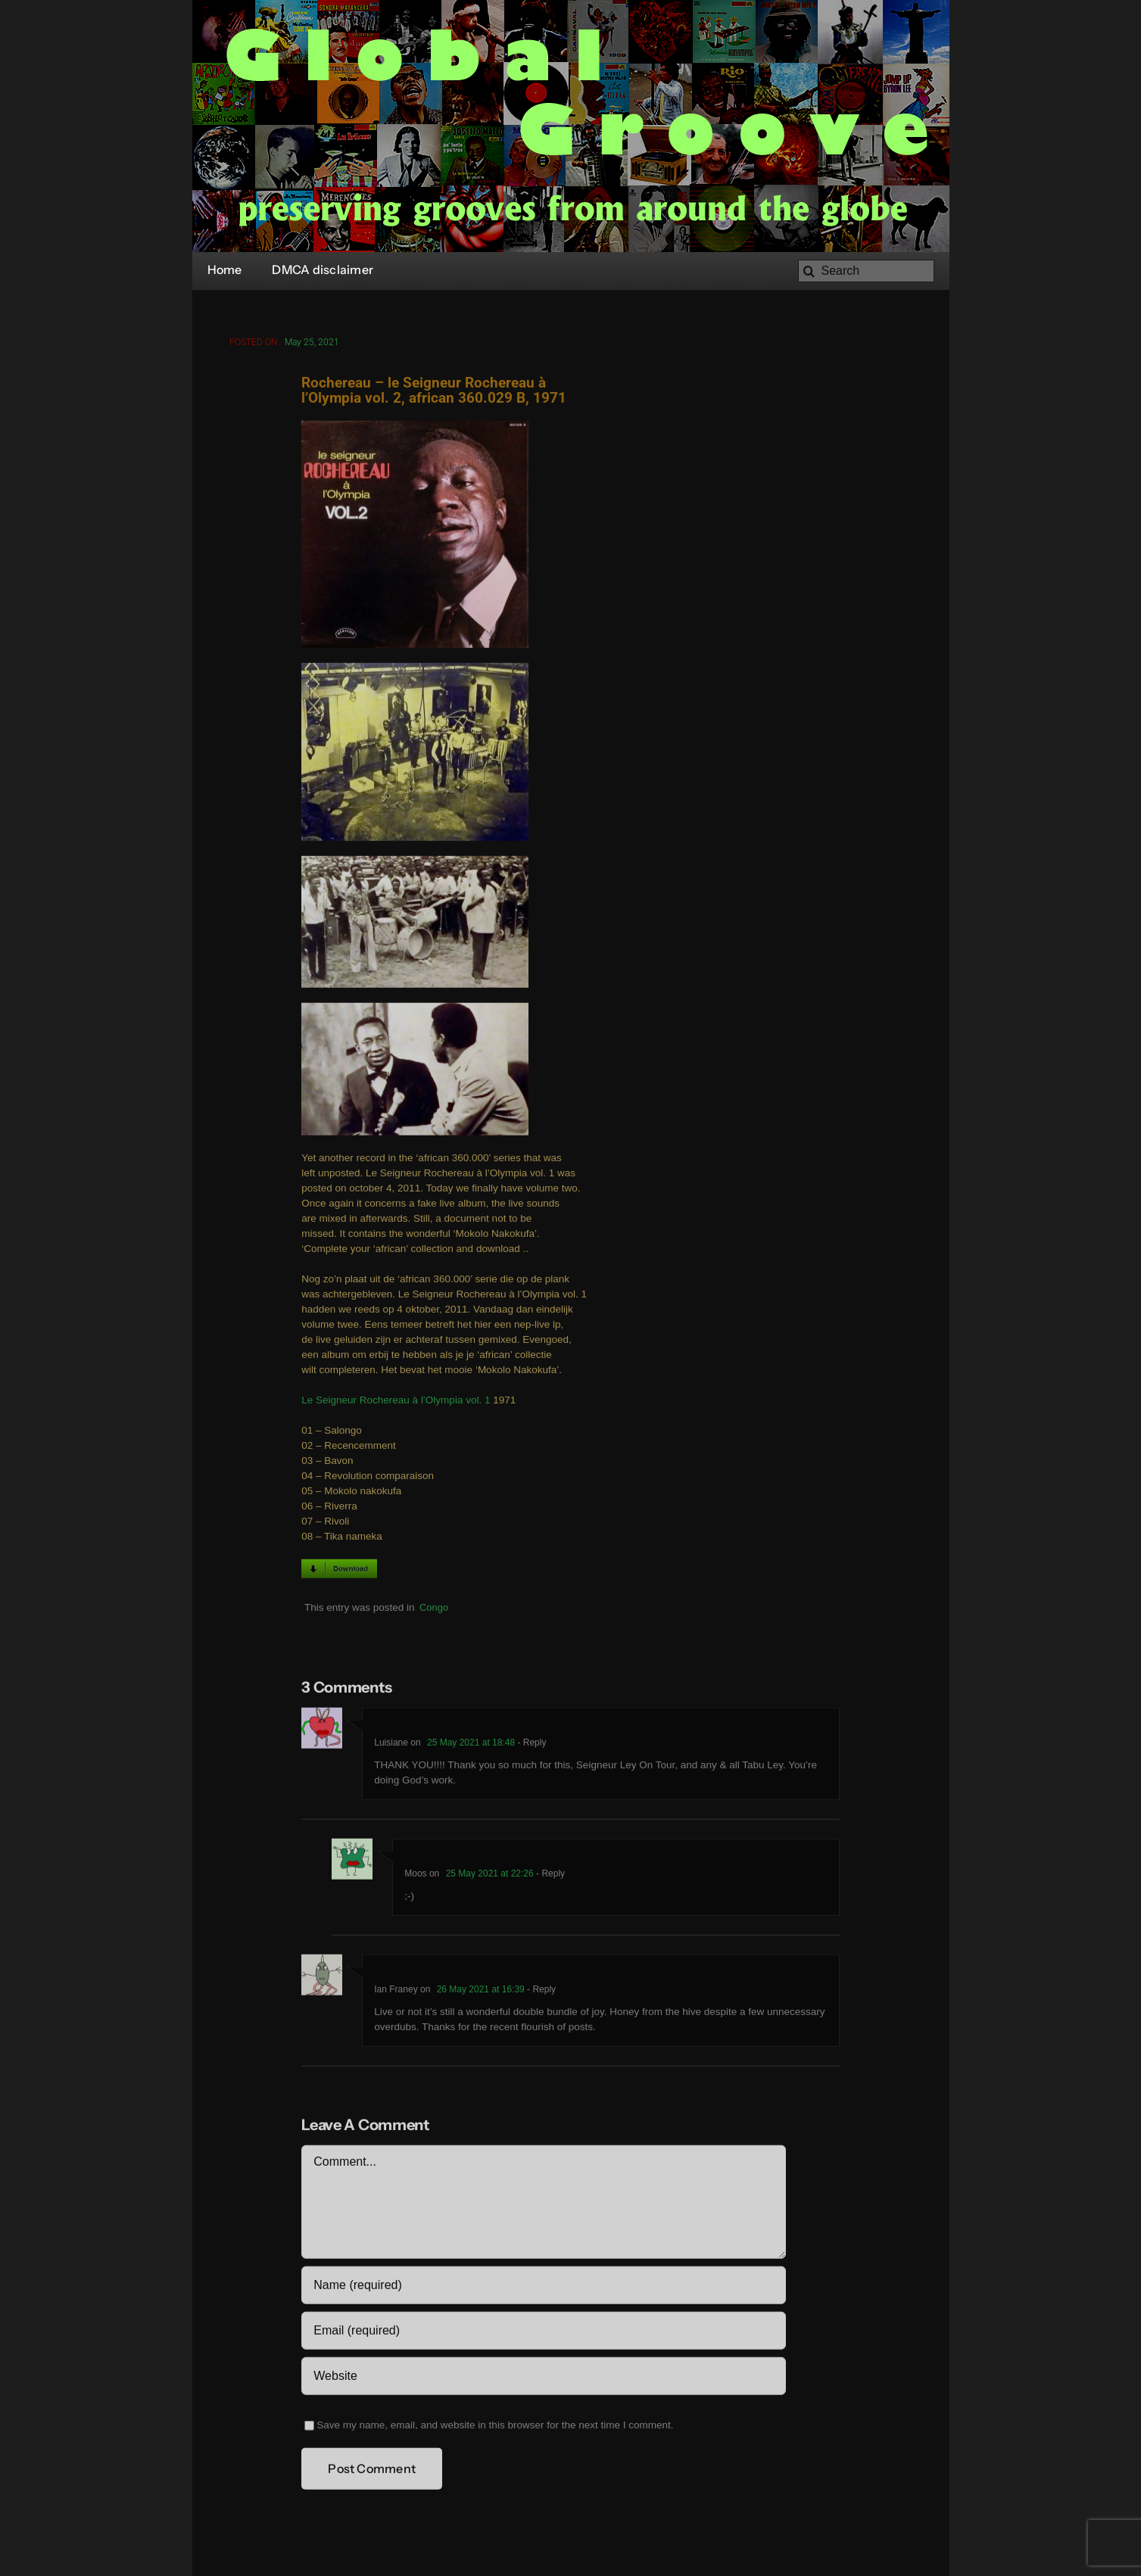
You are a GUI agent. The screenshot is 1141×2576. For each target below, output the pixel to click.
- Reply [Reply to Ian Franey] (540, 1991)
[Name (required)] (543, 2288)
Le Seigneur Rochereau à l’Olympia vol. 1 (395, 1402)
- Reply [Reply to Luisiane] (530, 1745)
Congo (433, 1609)
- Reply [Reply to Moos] (549, 1875)
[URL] (543, 2378)
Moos (415, 1875)
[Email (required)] (543, 2333)
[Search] (866, 271)
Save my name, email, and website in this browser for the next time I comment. (494, 2427)
